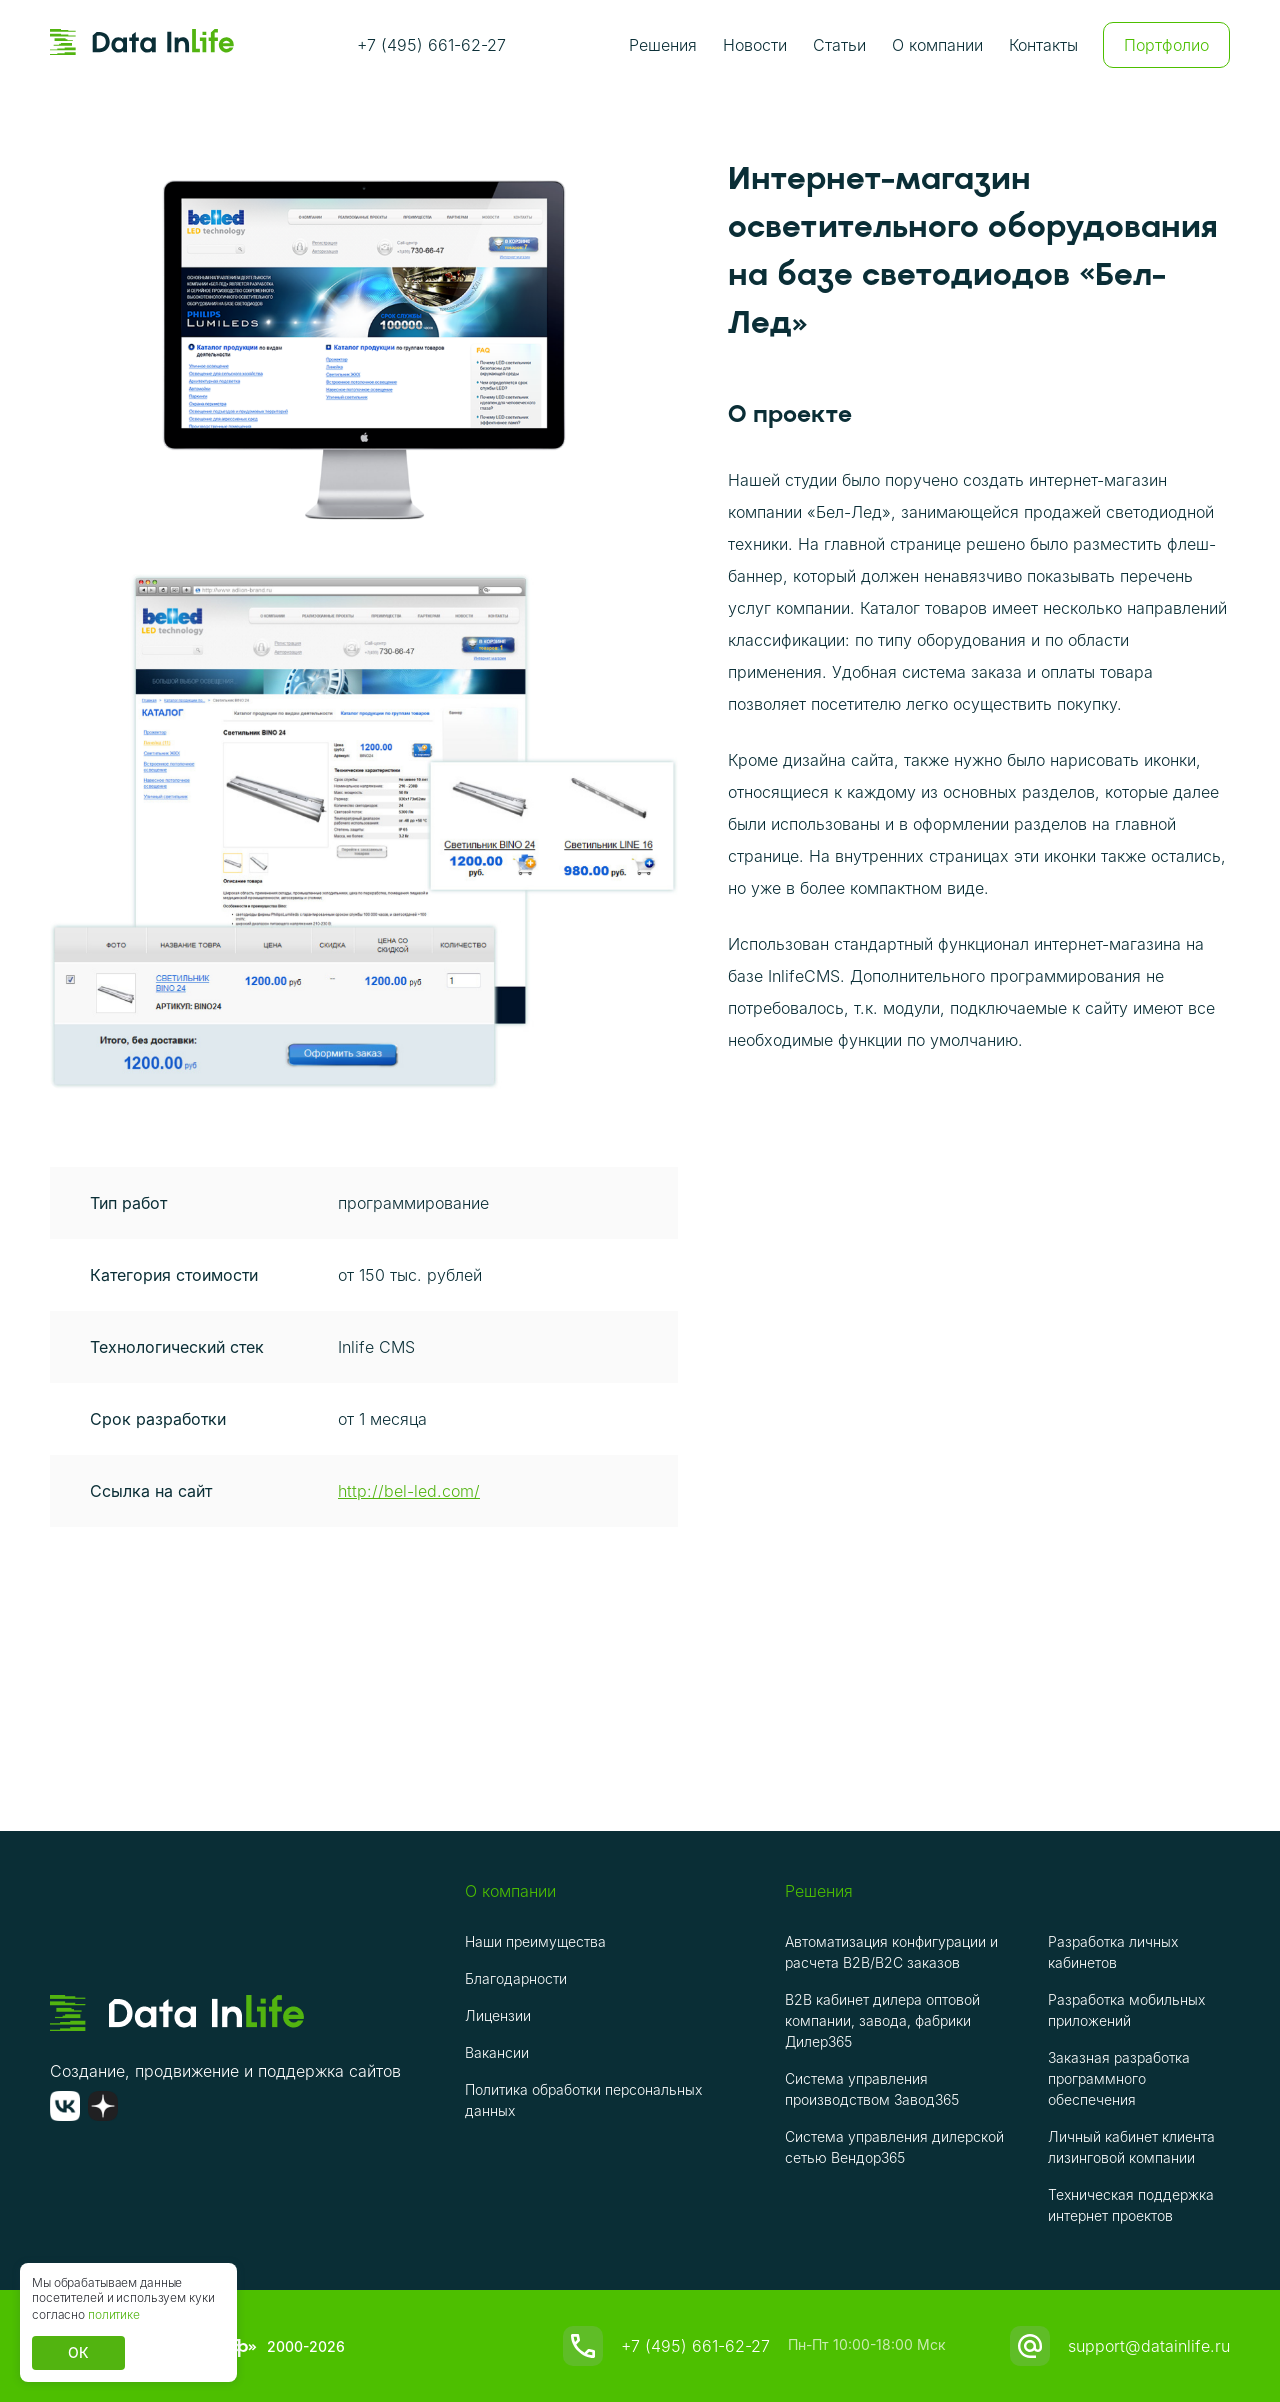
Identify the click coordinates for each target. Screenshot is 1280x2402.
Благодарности (516, 1978)
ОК (78, 2352)
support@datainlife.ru (1149, 2346)
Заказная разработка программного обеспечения (1119, 2078)
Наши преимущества (535, 1941)
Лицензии (498, 2015)
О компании (937, 45)
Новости (755, 45)
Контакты (1043, 45)
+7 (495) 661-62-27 (431, 45)
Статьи (839, 45)
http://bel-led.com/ (409, 1491)
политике (114, 2314)
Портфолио (1166, 45)
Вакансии (497, 2052)
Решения (663, 45)
